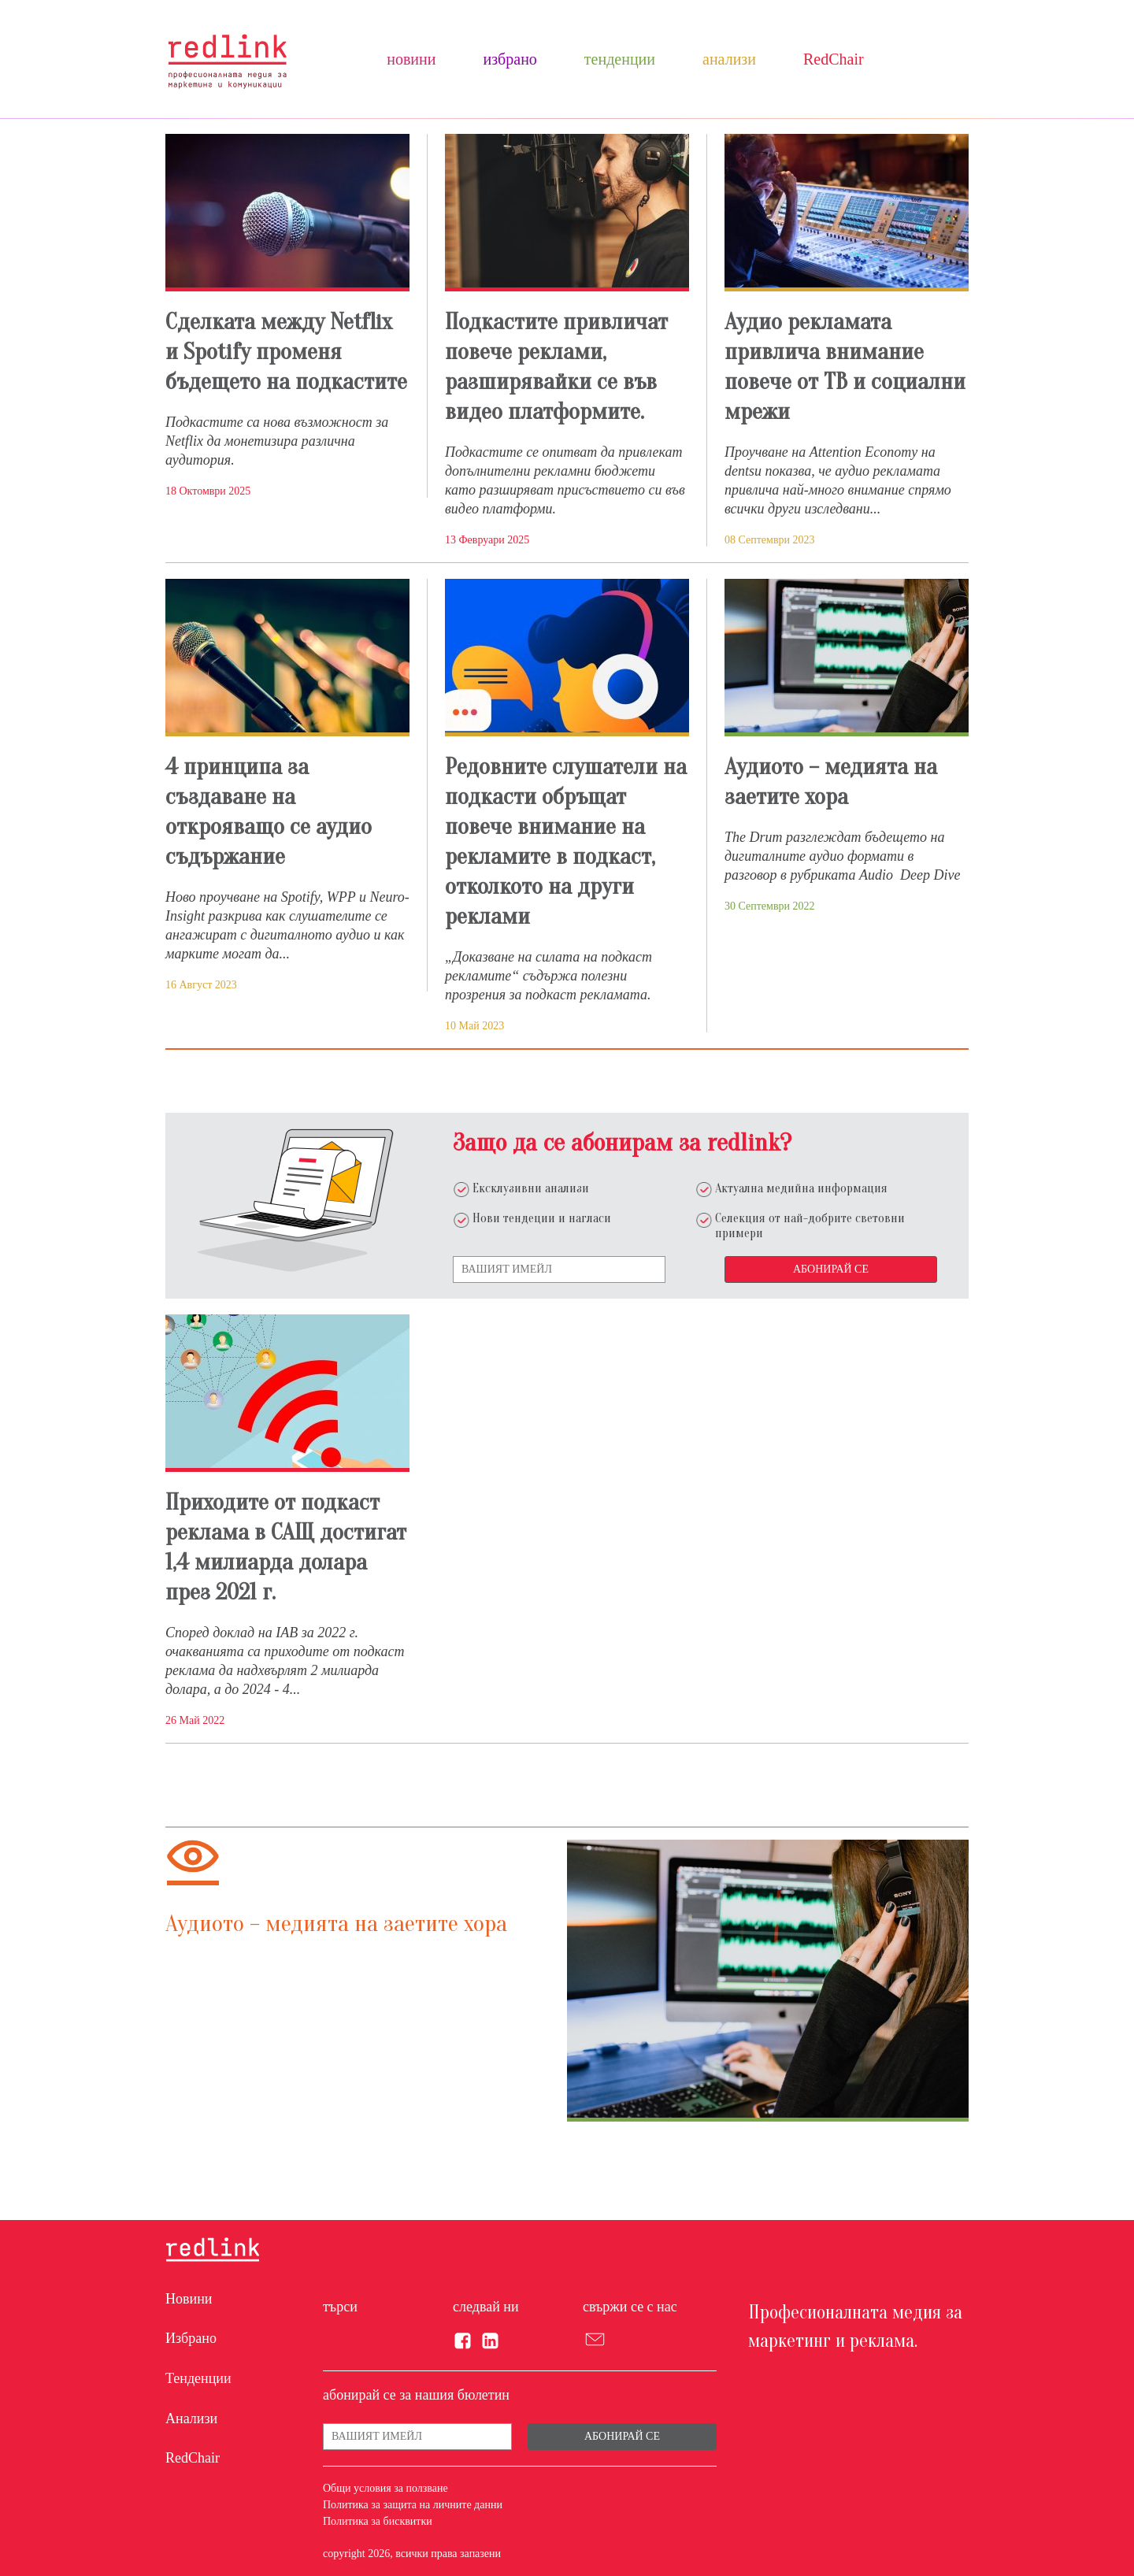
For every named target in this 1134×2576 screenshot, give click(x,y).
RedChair (833, 59)
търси (340, 2307)
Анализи (729, 59)
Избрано (509, 59)
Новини (411, 59)
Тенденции (619, 59)
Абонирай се (831, 1269)
